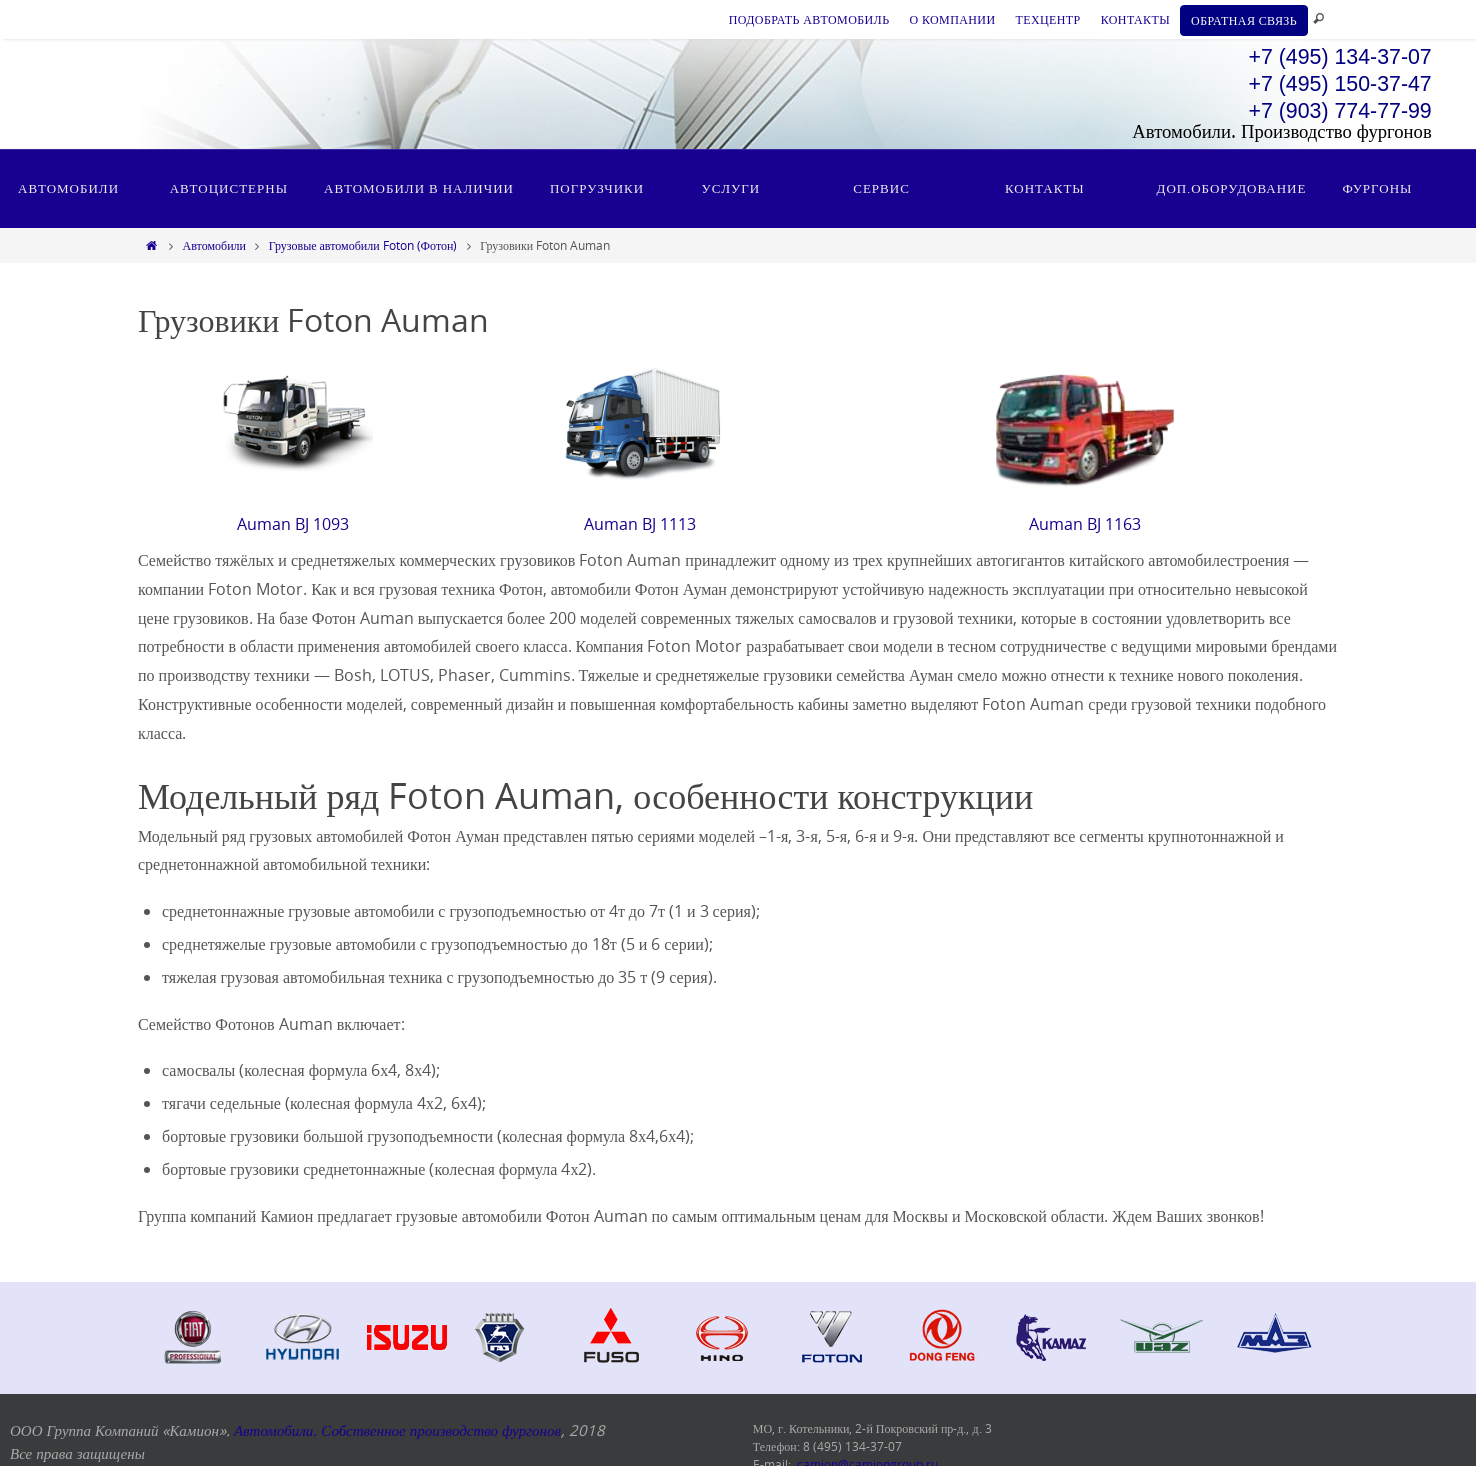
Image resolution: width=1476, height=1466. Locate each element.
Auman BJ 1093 (293, 524)
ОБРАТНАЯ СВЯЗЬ (1244, 20)
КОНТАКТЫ (1135, 19)
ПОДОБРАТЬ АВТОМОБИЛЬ (809, 19)
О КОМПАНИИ (952, 19)
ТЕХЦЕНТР (1047, 19)
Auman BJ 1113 (640, 524)
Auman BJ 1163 (1085, 524)
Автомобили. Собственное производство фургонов (397, 1430)
